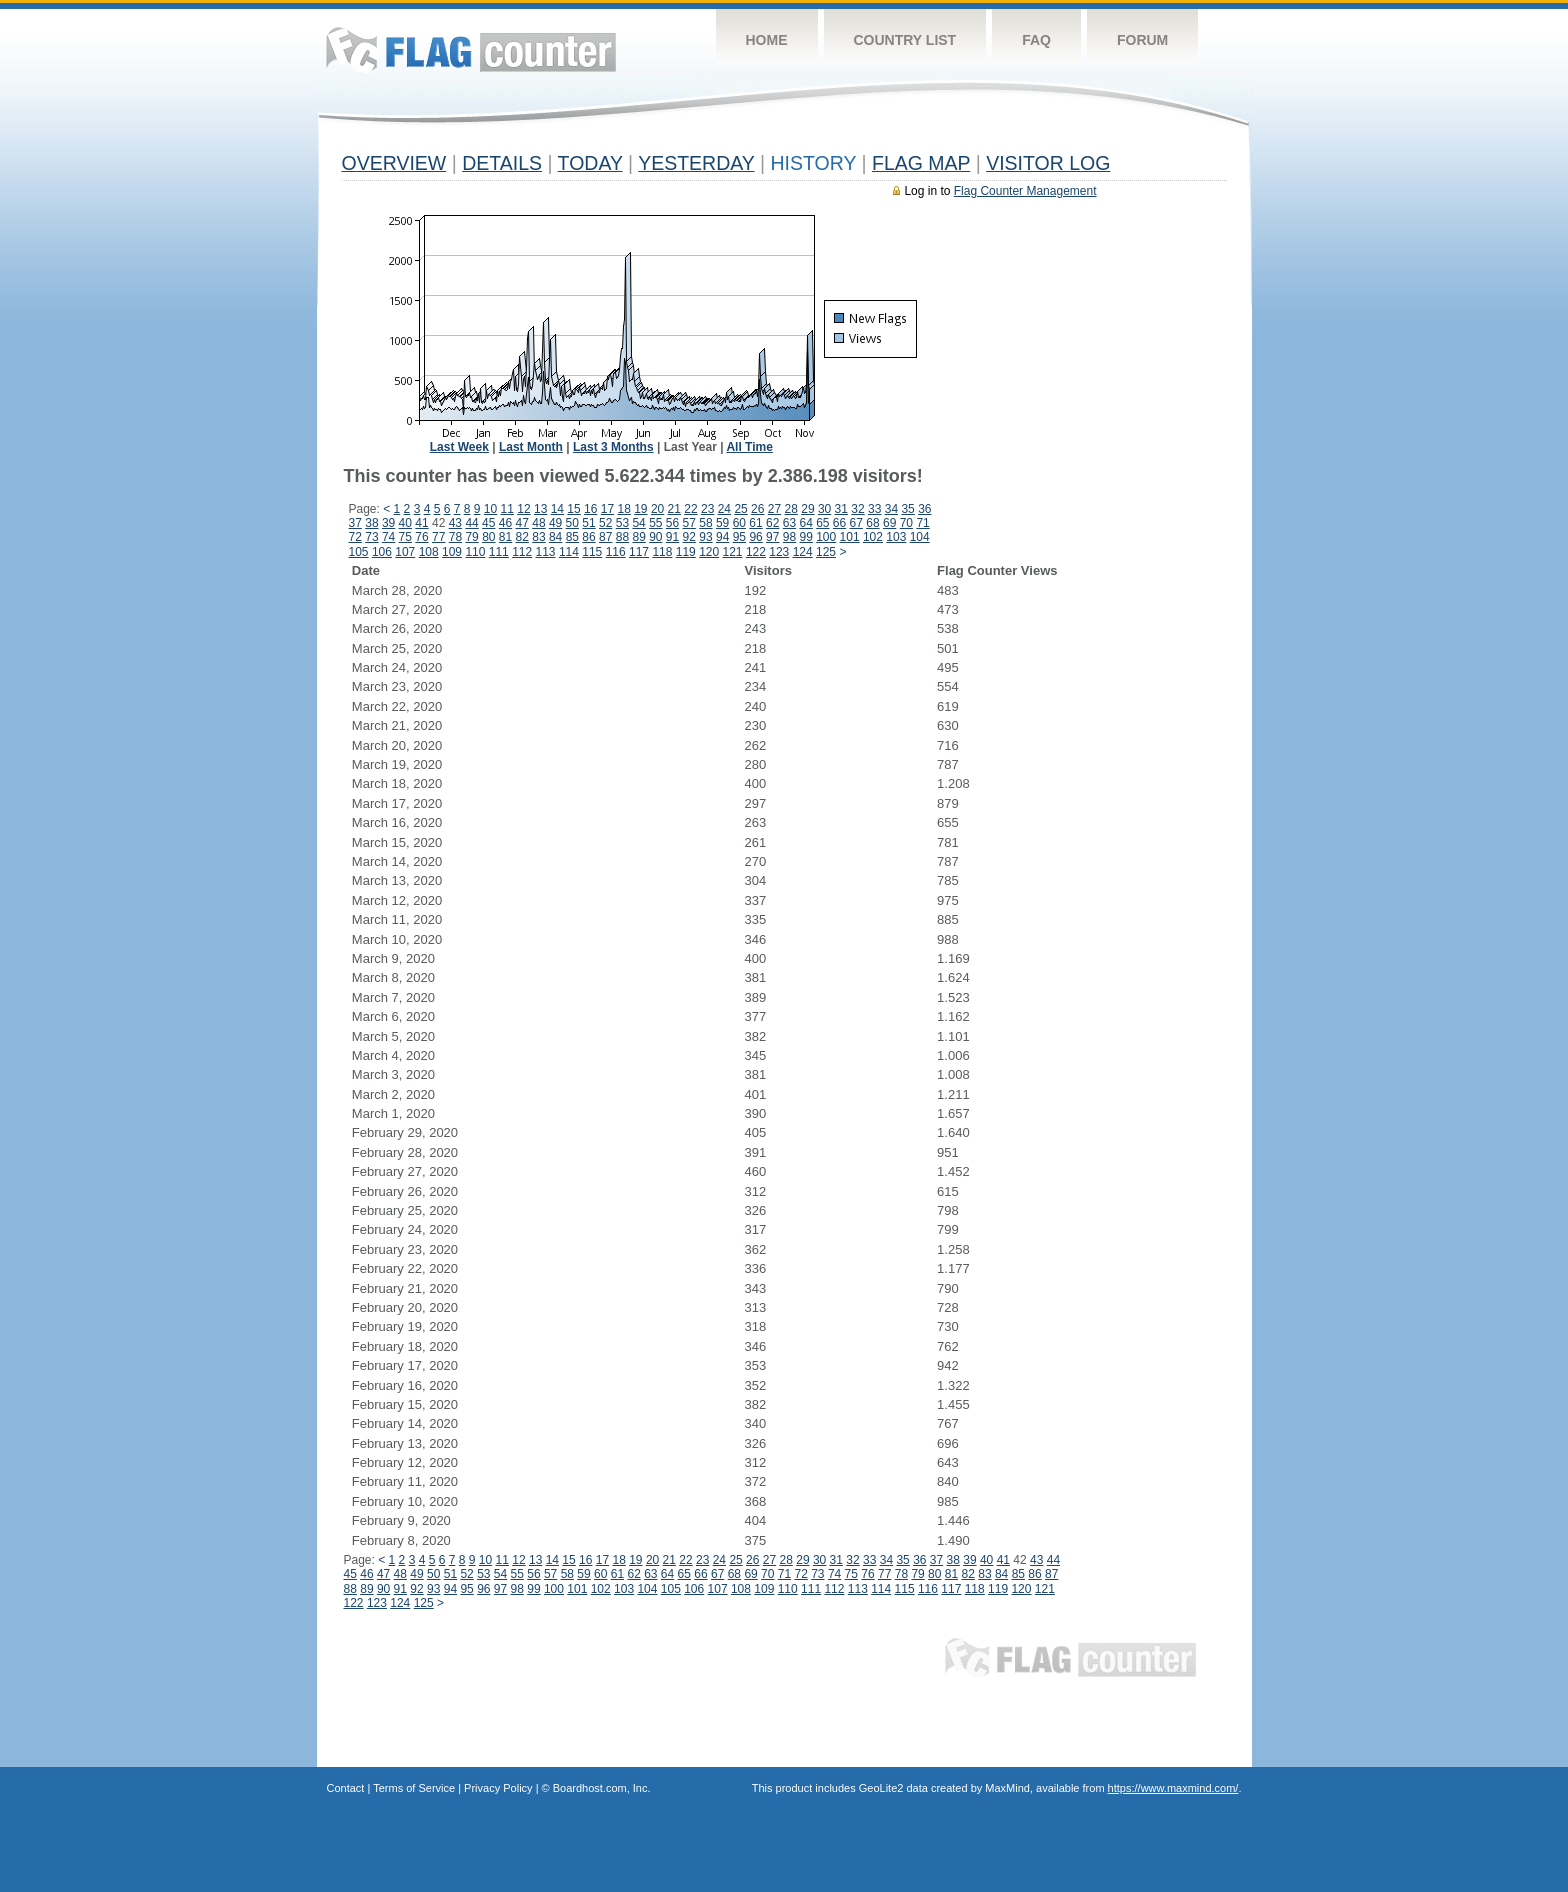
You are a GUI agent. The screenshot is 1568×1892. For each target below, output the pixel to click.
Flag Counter (471, 49)
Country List (905, 40)
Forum (1142, 40)
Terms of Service (414, 1788)
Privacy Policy (498, 1788)
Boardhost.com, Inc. (602, 1788)
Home (767, 40)
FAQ (1036, 40)
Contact (346, 1788)
